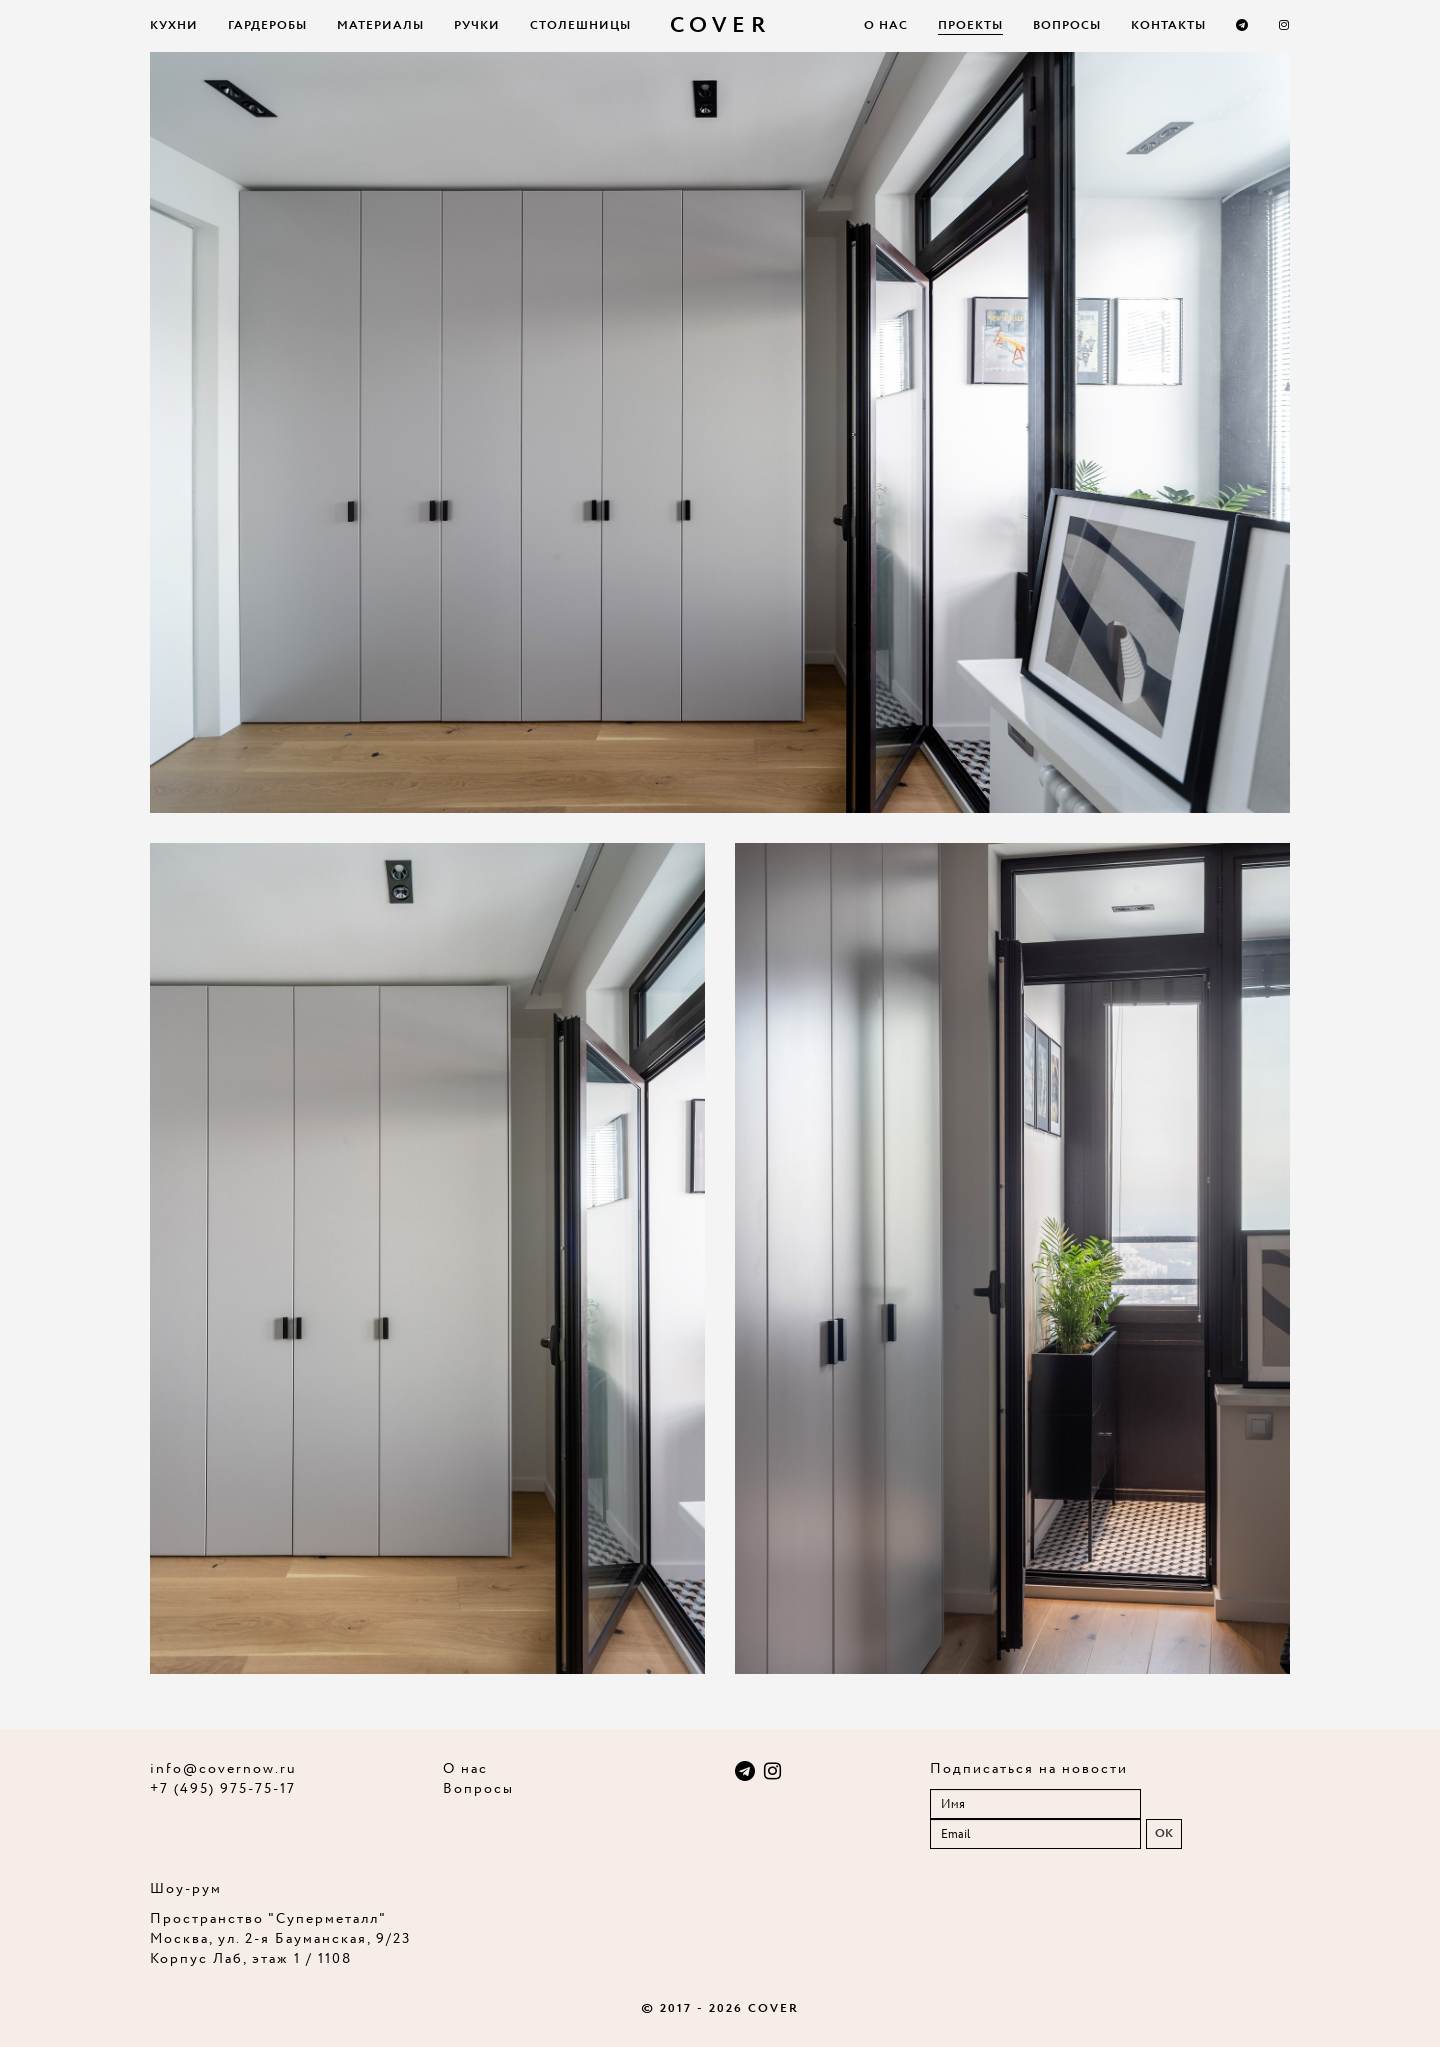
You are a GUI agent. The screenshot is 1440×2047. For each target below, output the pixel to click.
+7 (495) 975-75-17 (223, 1789)
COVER (720, 26)
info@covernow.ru (223, 1769)
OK (1164, 1833)
